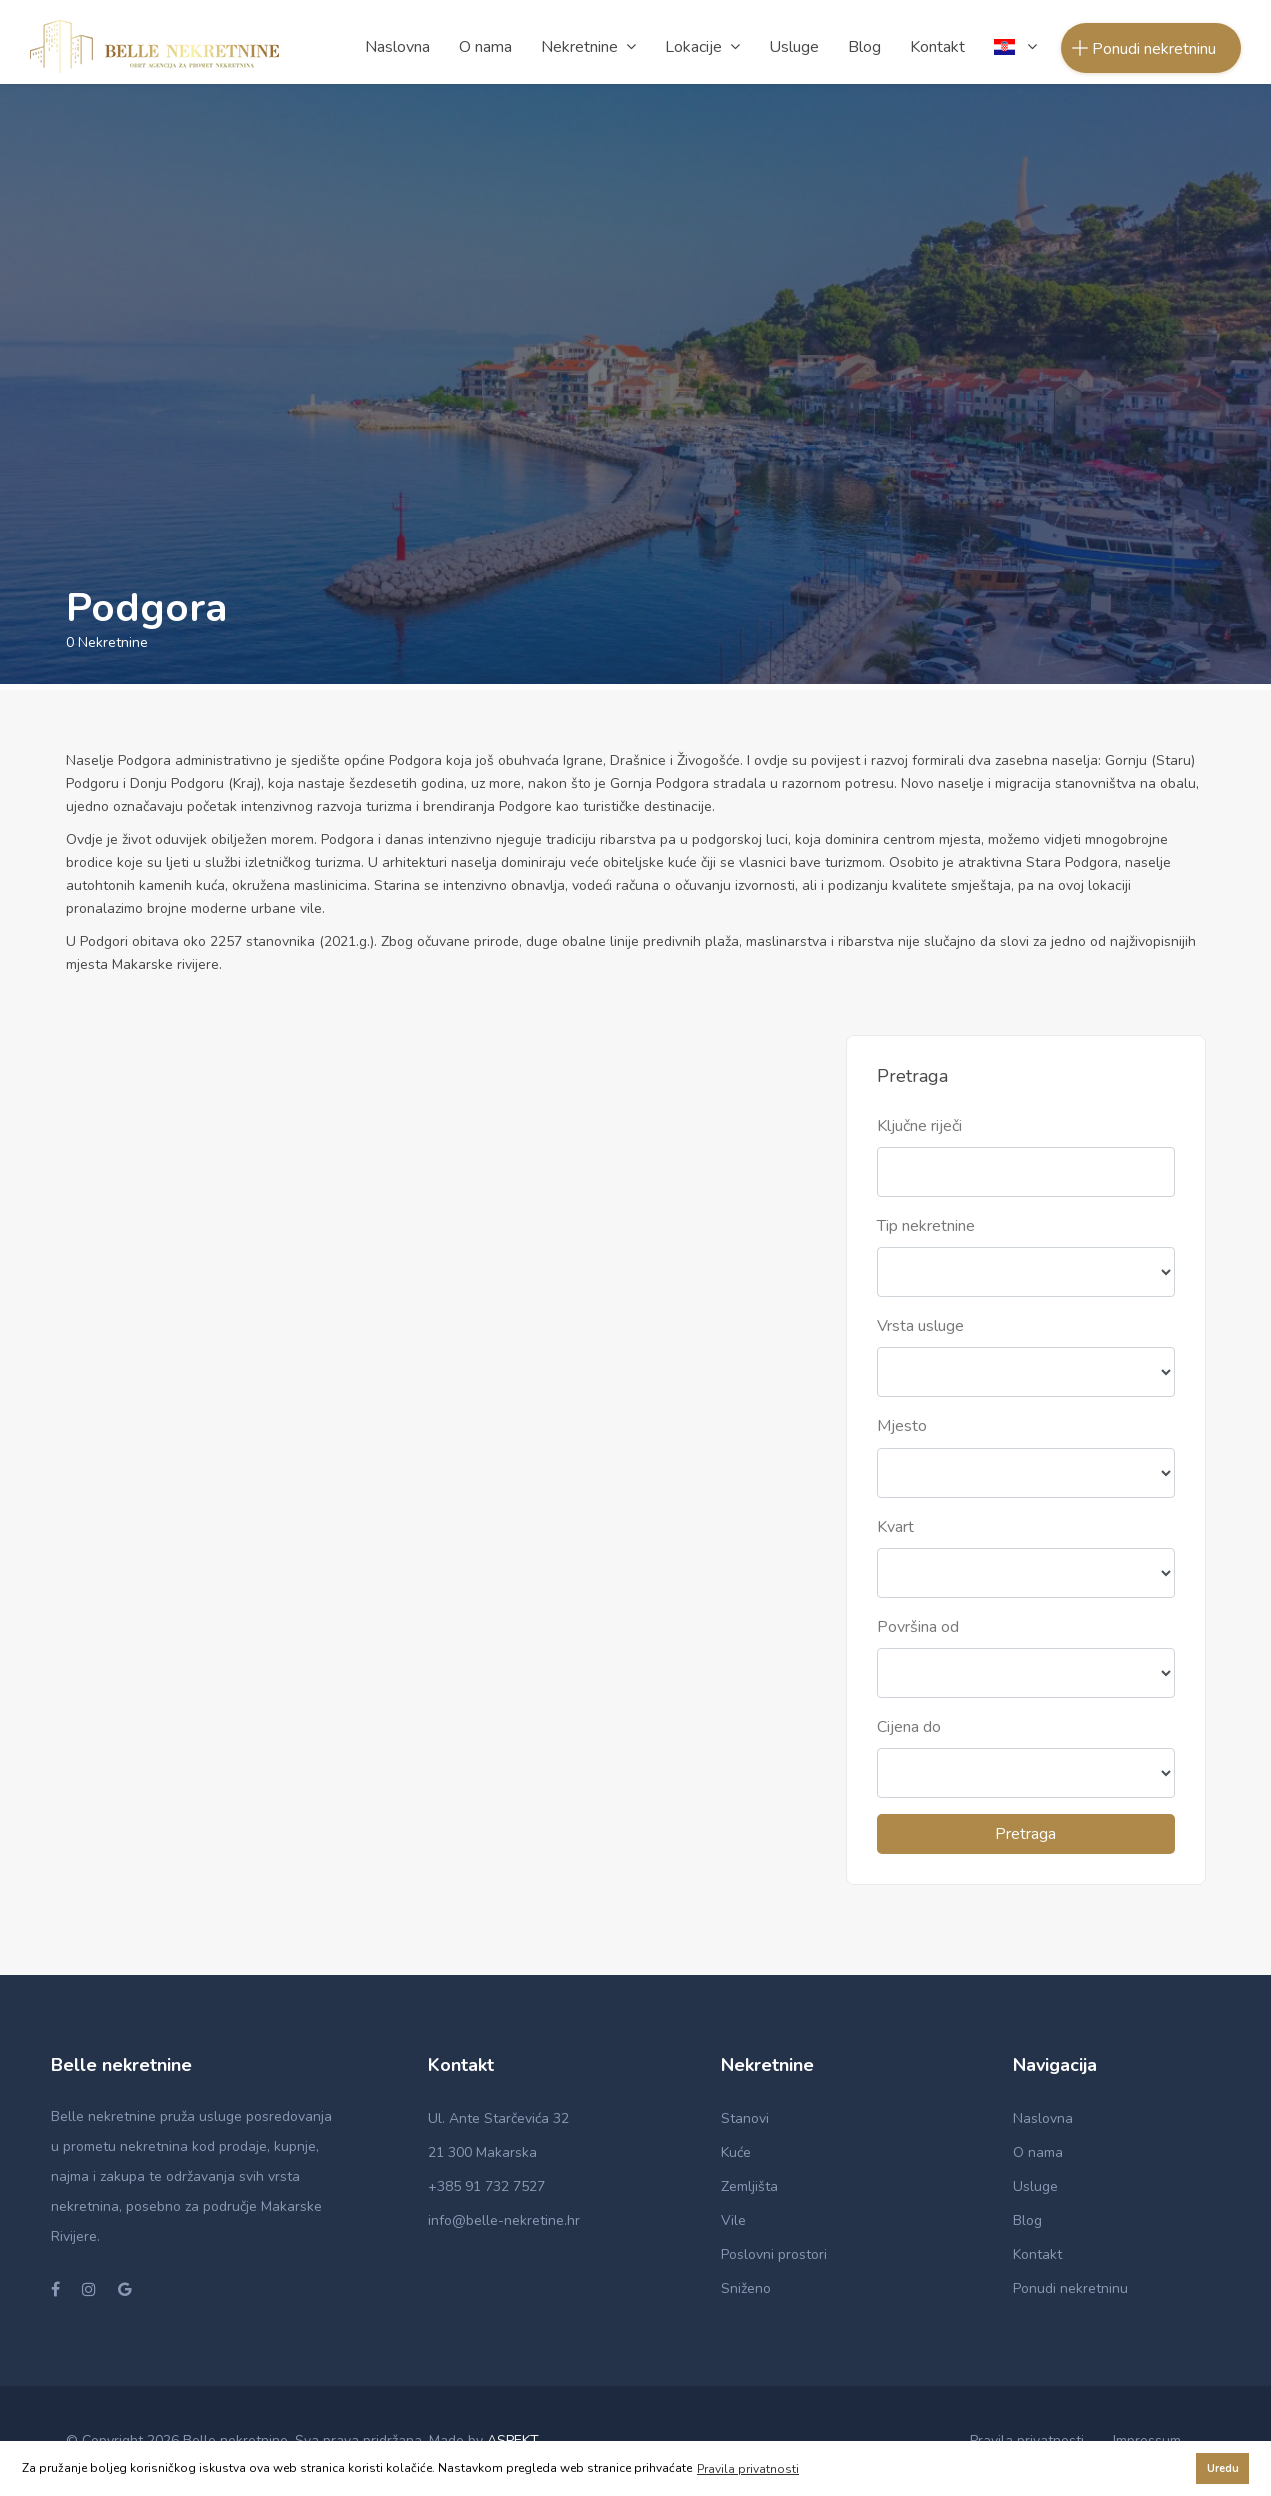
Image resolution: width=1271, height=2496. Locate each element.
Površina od (918, 1627)
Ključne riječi (919, 1126)
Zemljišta (749, 2186)
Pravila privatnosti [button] (748, 2469)
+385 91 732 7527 (486, 2186)
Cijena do (909, 1727)
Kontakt (1037, 2254)
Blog (1027, 2220)
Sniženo (746, 2288)
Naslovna (1043, 2118)
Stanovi (745, 2118)
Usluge (1035, 2186)
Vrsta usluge (920, 1326)
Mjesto (902, 1426)
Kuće (736, 2152)
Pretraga (1025, 1834)
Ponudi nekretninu (1070, 2288)
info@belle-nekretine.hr (504, 2220)
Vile (733, 2220)
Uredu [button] (1223, 2468)
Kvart (895, 1527)
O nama (1038, 2152)
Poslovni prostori (774, 2254)
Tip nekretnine (926, 1226)
